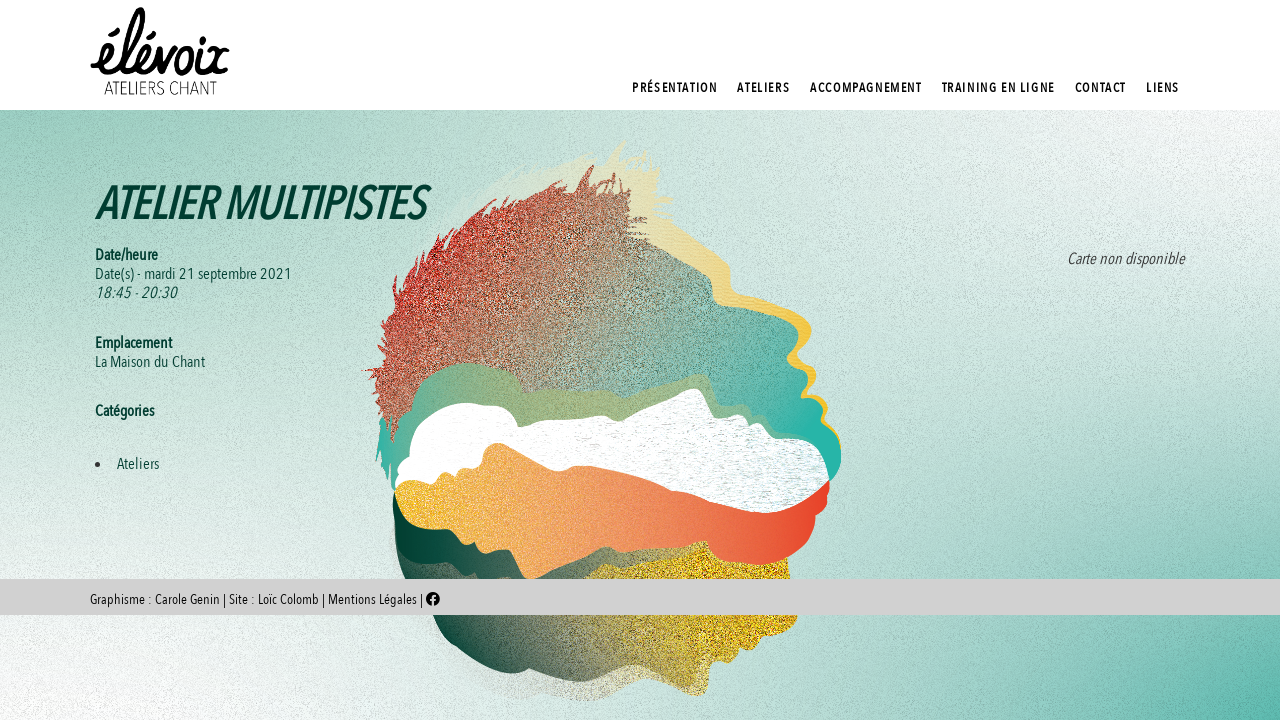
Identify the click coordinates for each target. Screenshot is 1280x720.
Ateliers (138, 464)
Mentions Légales (374, 599)
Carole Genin (187, 599)
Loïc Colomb (288, 599)
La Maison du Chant (150, 362)
